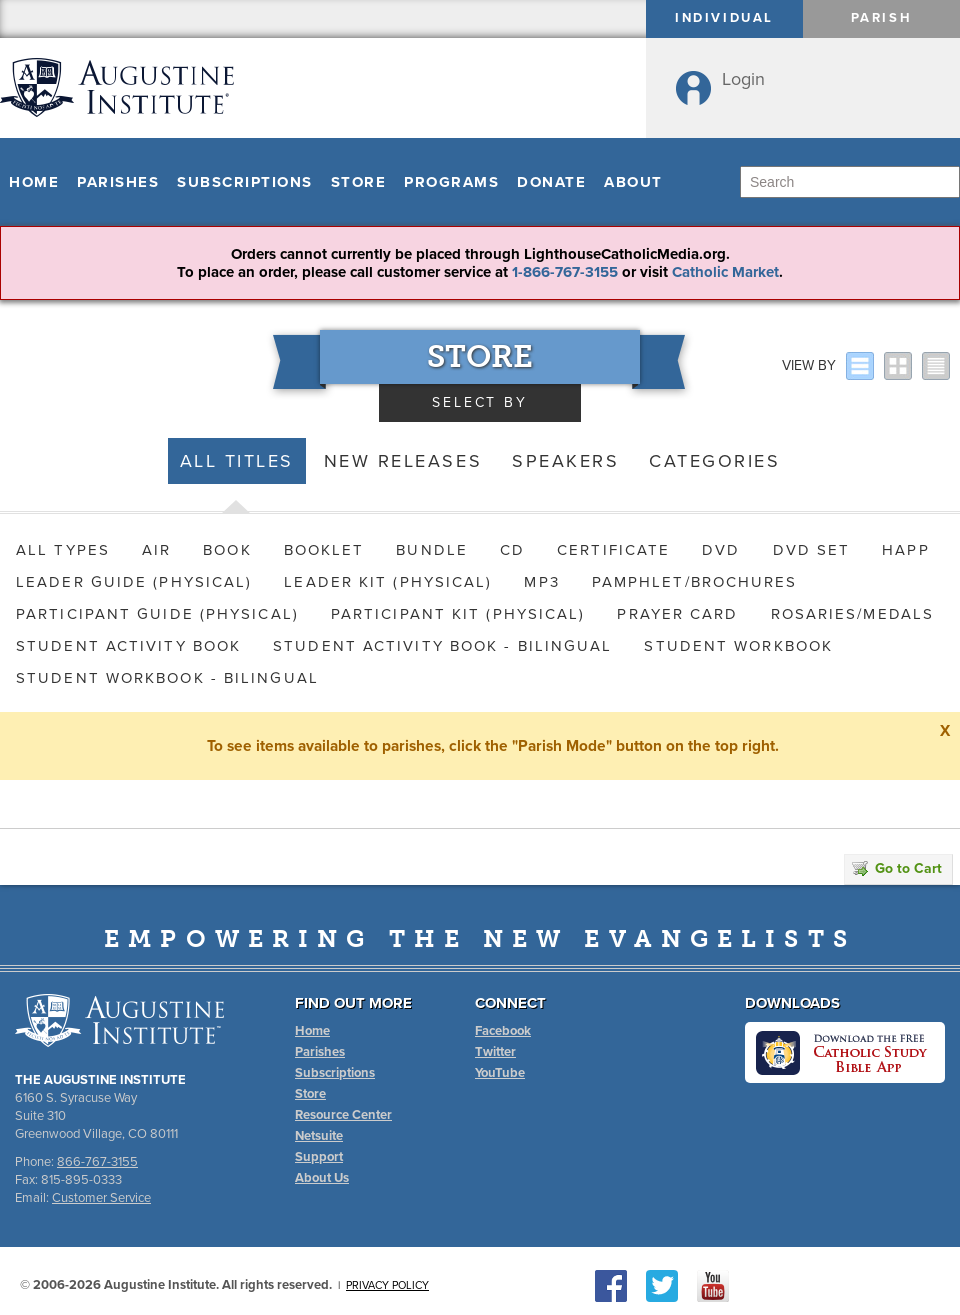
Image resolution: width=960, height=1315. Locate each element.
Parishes (118, 182)
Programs (451, 182)
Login (743, 79)
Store (359, 182)
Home (34, 182)
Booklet (324, 550)
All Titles (237, 461)
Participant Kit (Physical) (458, 614)
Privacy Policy (387, 1285)
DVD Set (812, 550)
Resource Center (343, 1115)
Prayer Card (677, 614)
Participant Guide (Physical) (157, 614)
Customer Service (101, 1198)
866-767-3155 (97, 1162)
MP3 (541, 582)
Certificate (613, 550)
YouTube (500, 1073)
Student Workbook (738, 646)
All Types (63, 550)
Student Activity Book (128, 646)
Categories (714, 461)
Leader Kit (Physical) (388, 582)
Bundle (432, 550)
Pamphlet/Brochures (695, 582)
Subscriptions (245, 182)
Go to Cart (897, 868)
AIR (156, 550)
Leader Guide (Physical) (134, 582)
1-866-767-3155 (565, 272)
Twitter (495, 1052)
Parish (882, 18)
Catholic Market (725, 272)
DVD (721, 550)
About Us (322, 1178)
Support (319, 1157)
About (633, 182)
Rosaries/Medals (853, 614)
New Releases (403, 461)
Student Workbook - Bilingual (167, 678)
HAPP (905, 550)
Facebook (503, 1031)
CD (512, 550)
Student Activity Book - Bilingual (442, 646)
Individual (724, 18)
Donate (551, 182)
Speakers (565, 461)
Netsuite (319, 1136)
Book (227, 550)
